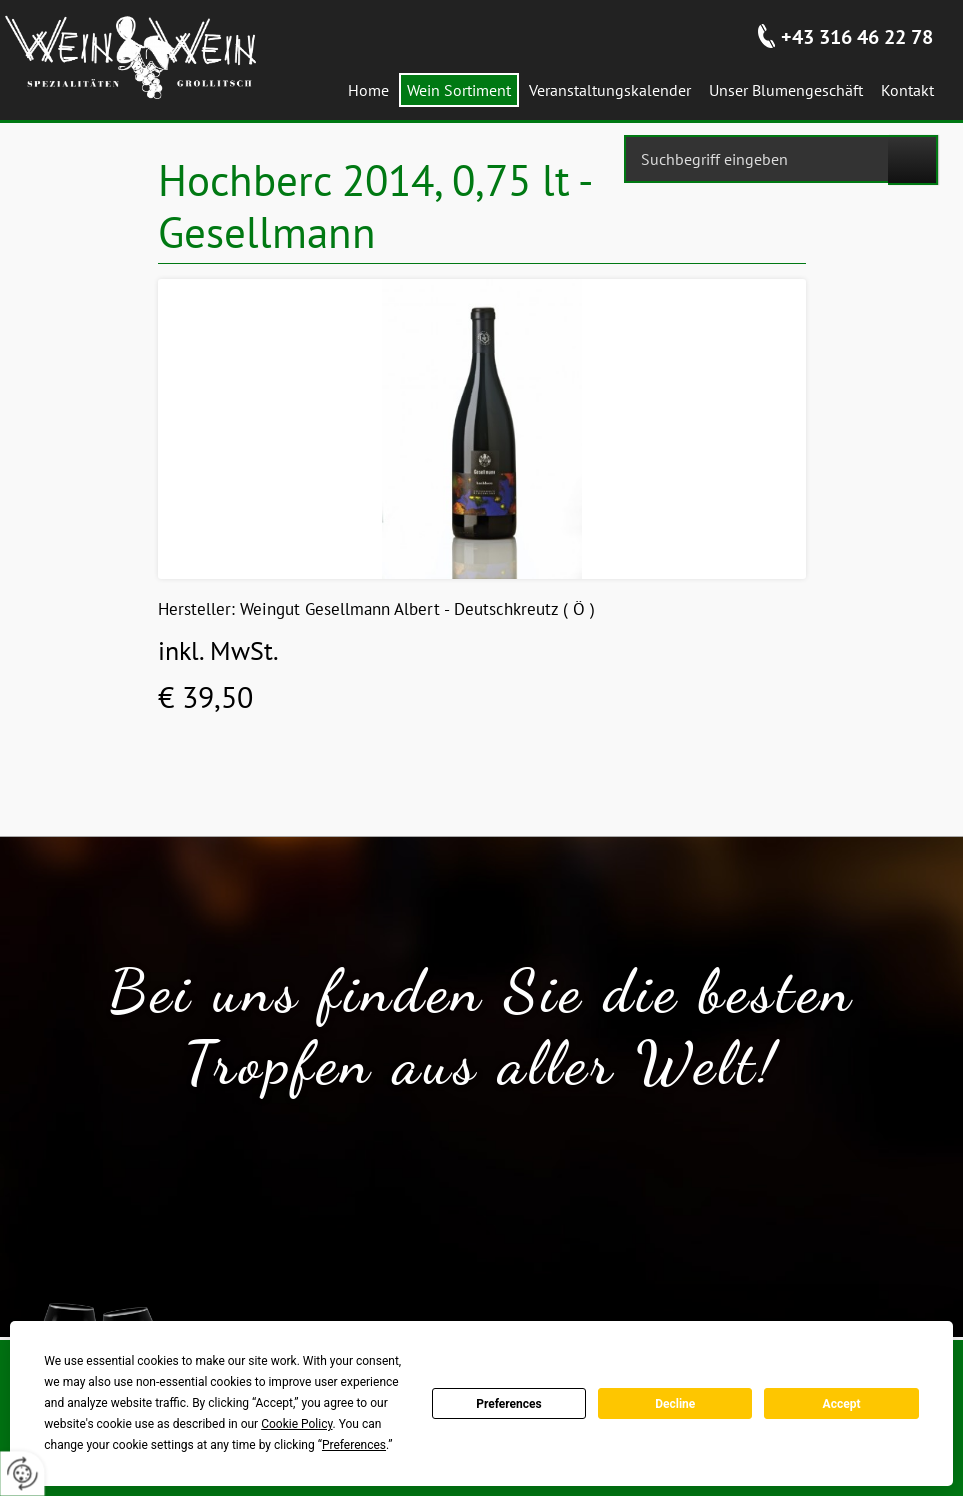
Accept (842, 1404)
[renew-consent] (22, 1473)
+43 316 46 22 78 (857, 37)
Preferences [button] (354, 1445)
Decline (675, 1404)
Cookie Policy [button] (296, 1424)
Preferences (509, 1404)
